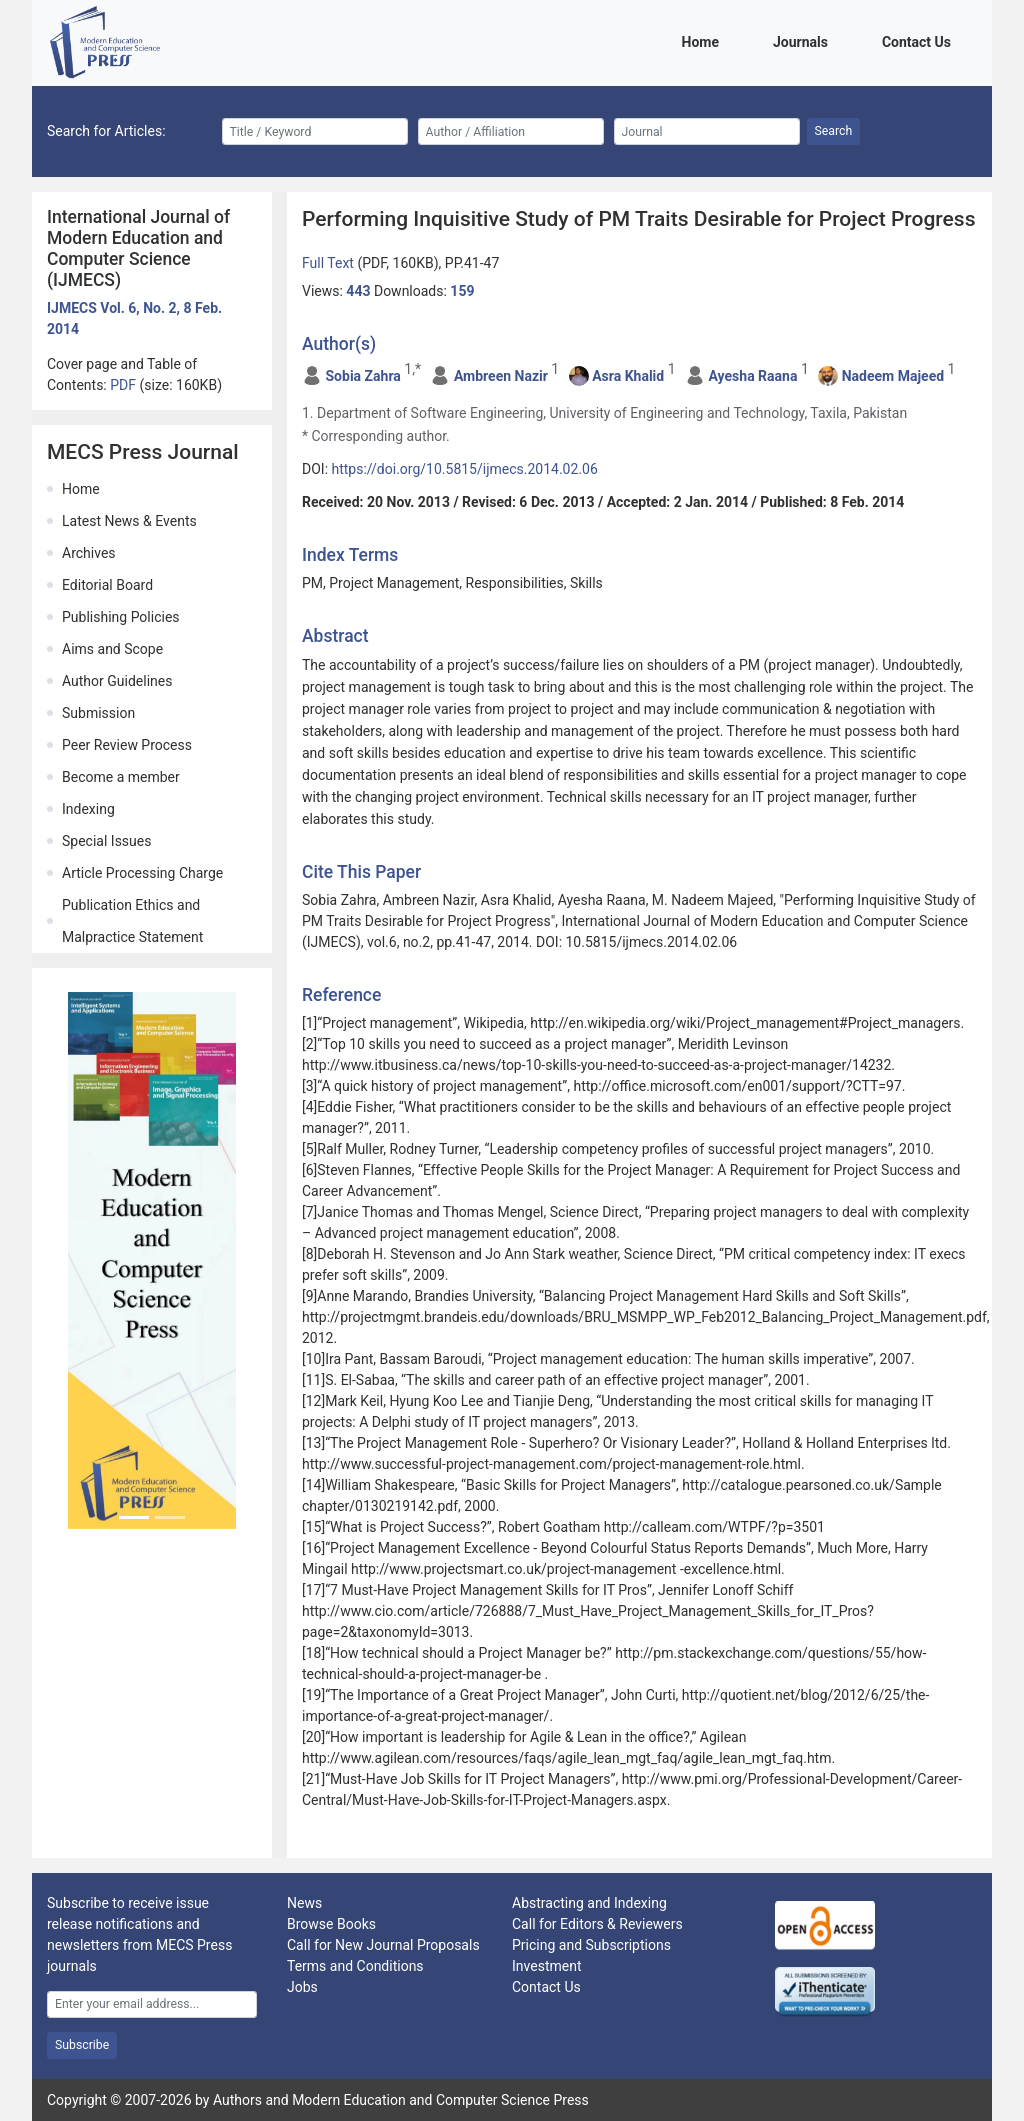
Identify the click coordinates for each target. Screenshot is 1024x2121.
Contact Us (920, 40)
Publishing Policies (121, 617)
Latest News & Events (129, 521)
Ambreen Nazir (501, 376)
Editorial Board (107, 585)
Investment (546, 1966)
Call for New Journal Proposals (383, 1945)
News (304, 1903)
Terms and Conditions (355, 1966)
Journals (804, 40)
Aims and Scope (112, 649)
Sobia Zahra (362, 376)
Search (834, 131)
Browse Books (331, 1924)
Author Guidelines (117, 681)
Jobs (302, 1987)
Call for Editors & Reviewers (597, 1924)
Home (704, 40)
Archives (89, 553)
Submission (98, 713)
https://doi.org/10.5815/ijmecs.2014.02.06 (465, 469)
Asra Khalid (628, 376)
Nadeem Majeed (893, 376)
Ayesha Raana (753, 376)
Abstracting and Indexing (589, 1903)
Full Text (329, 263)
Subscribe (82, 2045)
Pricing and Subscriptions (591, 1945)
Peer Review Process (127, 745)
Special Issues (106, 841)
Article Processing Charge (142, 873)
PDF (124, 385)
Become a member (121, 777)
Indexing (88, 809)
